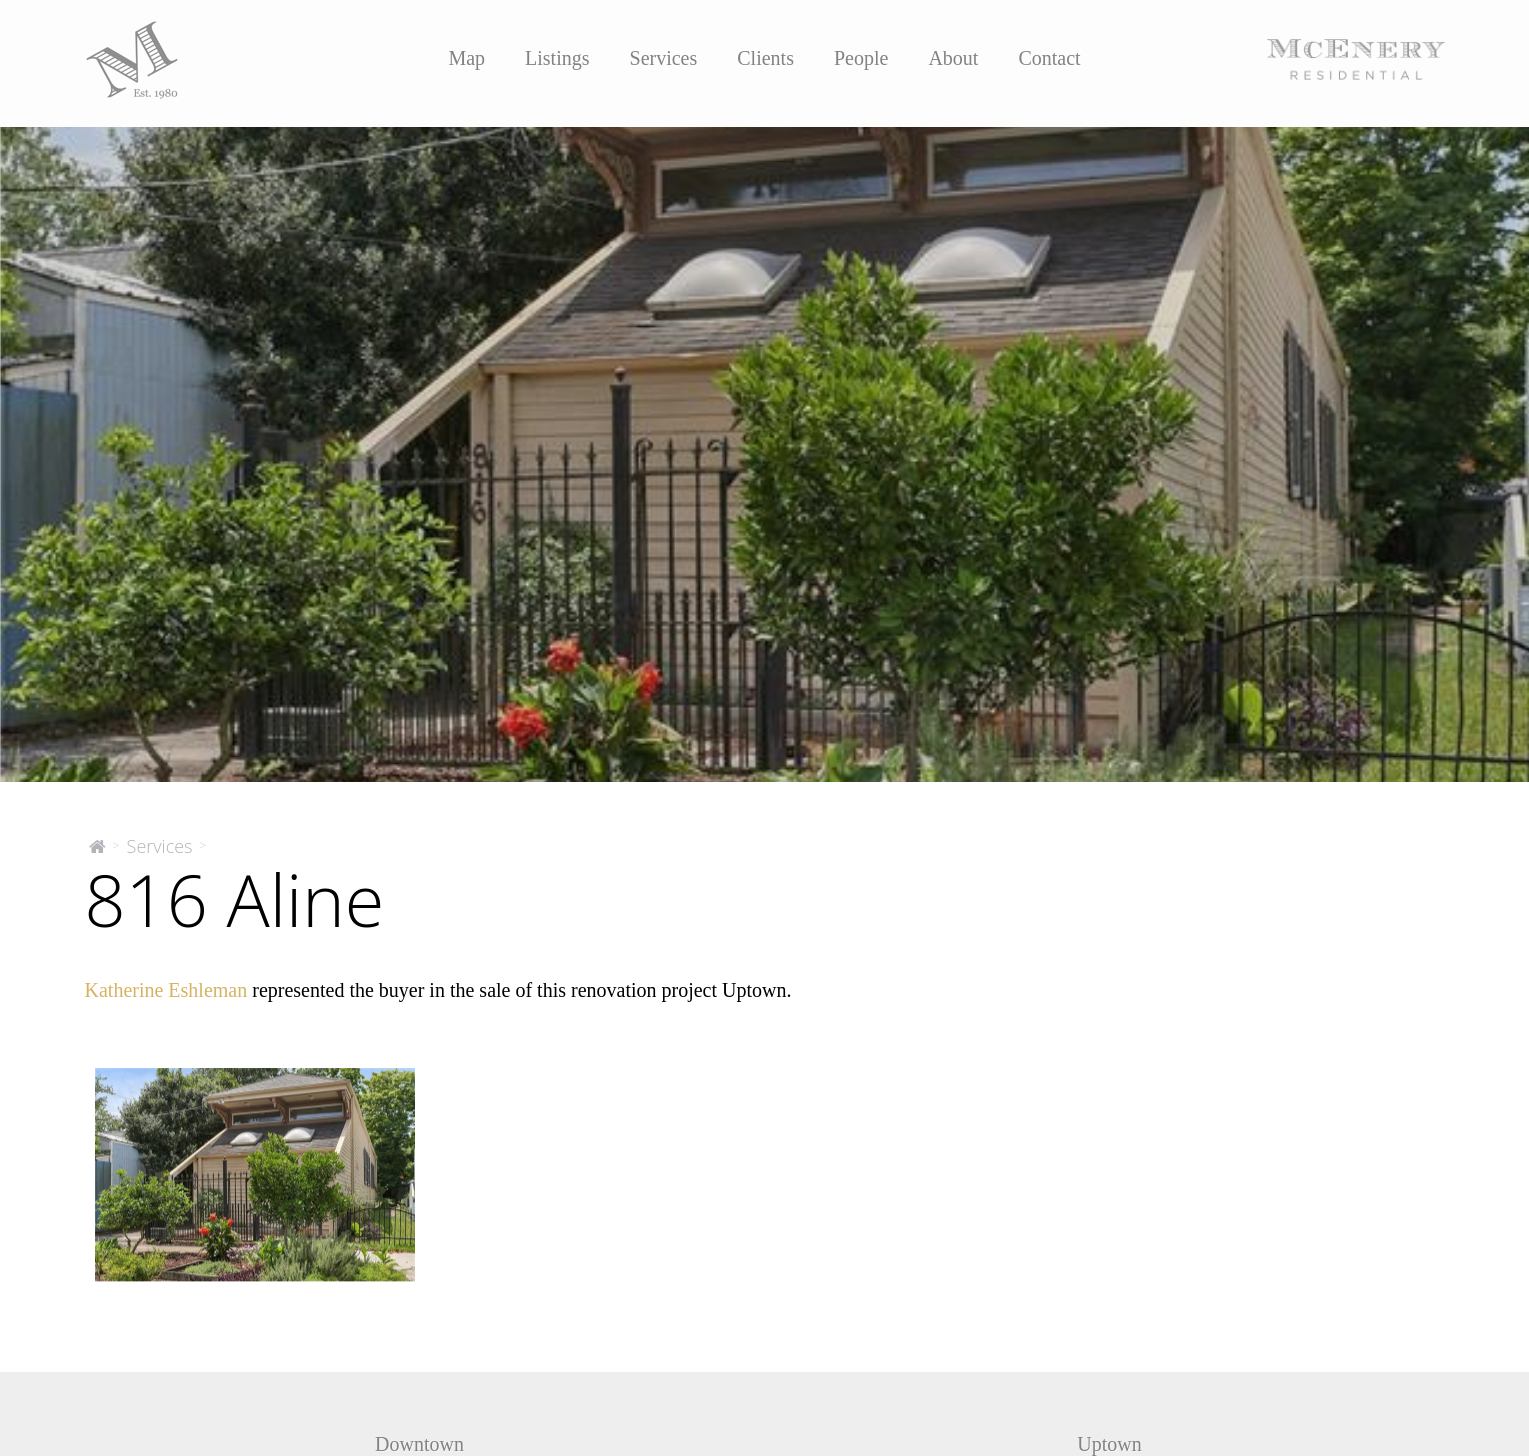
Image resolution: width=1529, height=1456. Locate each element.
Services (664, 58)
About (953, 58)
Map (466, 58)
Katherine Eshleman (166, 990)
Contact (1049, 58)
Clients (765, 58)
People (861, 58)
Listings (557, 58)
